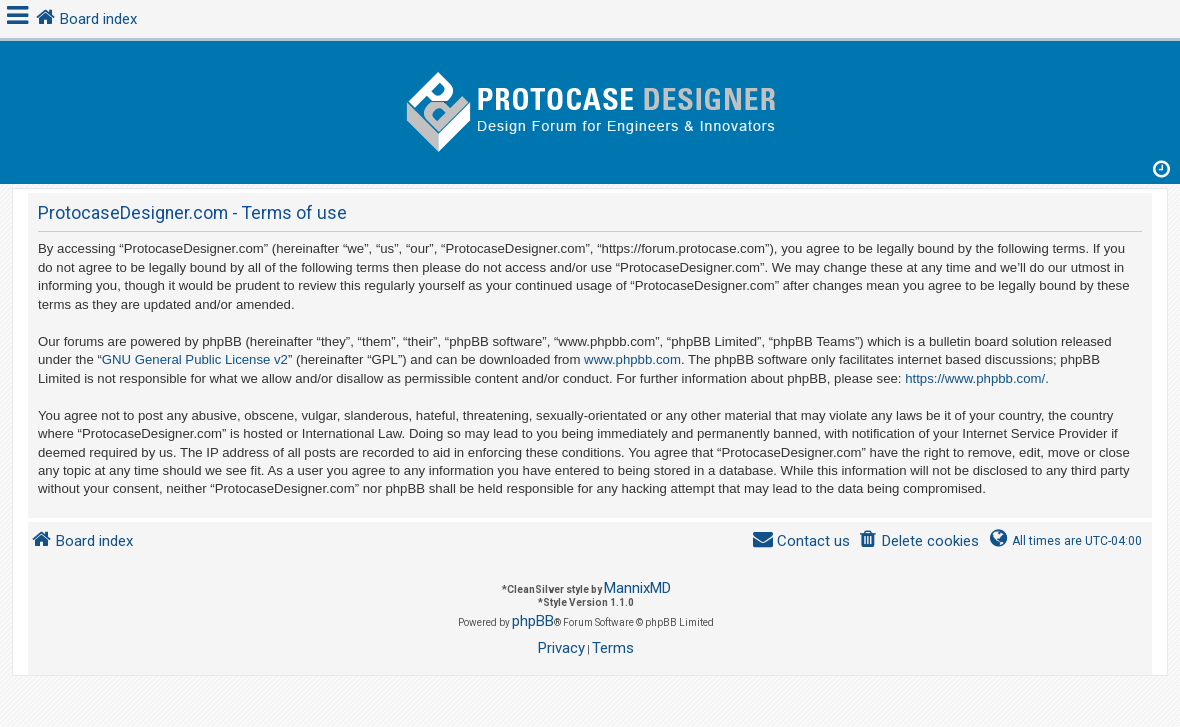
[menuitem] (918, 541)
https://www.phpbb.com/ (975, 378)
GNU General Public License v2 (195, 359)
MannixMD (637, 588)
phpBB (533, 621)
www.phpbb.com (632, 359)
